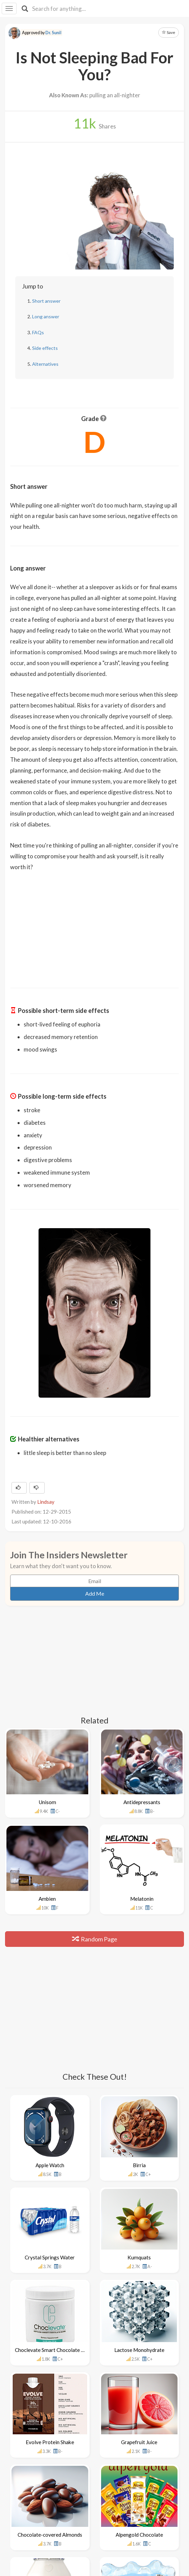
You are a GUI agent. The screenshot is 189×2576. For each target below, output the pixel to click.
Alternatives (45, 364)
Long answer (45, 316)
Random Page (94, 1939)
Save (168, 32)
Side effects (45, 348)
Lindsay (45, 1502)
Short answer (46, 301)
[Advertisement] (94, 925)
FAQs (38, 332)
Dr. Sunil (53, 32)
